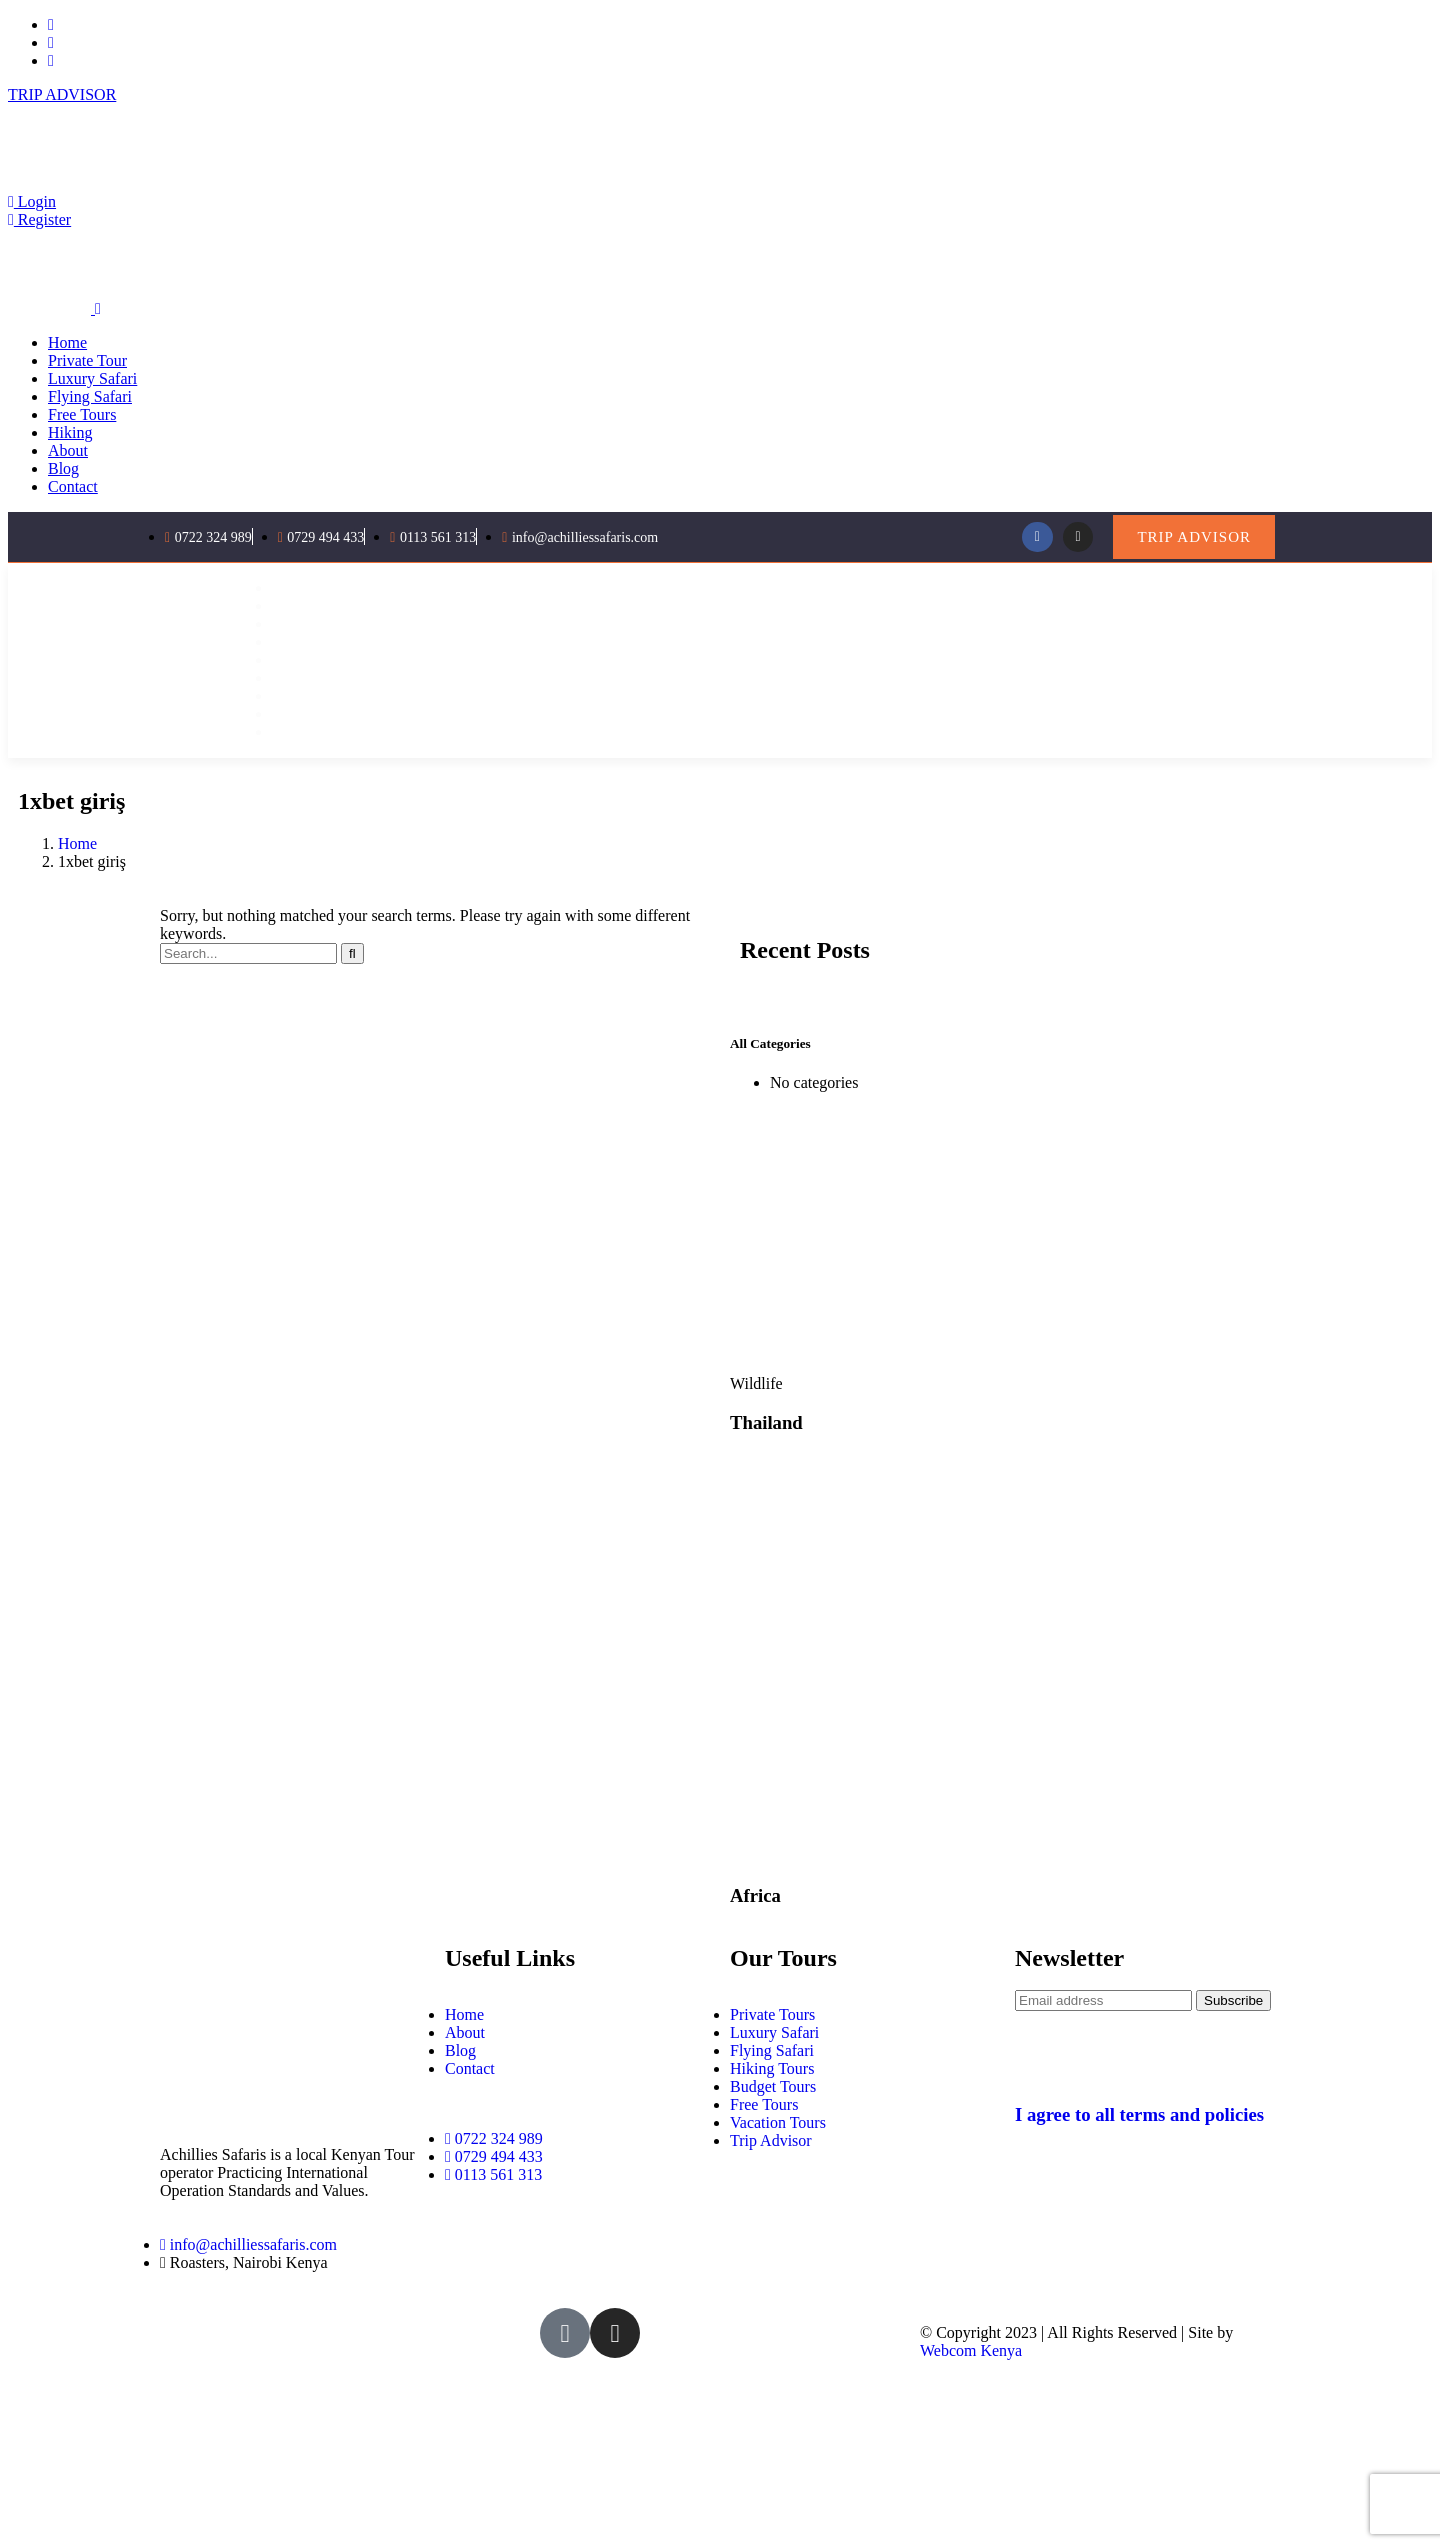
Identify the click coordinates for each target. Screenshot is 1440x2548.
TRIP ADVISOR (62, 94)
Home (77, 843)
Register (39, 219)
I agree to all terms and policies (1139, 2114)
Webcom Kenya (971, 2350)
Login (32, 201)
